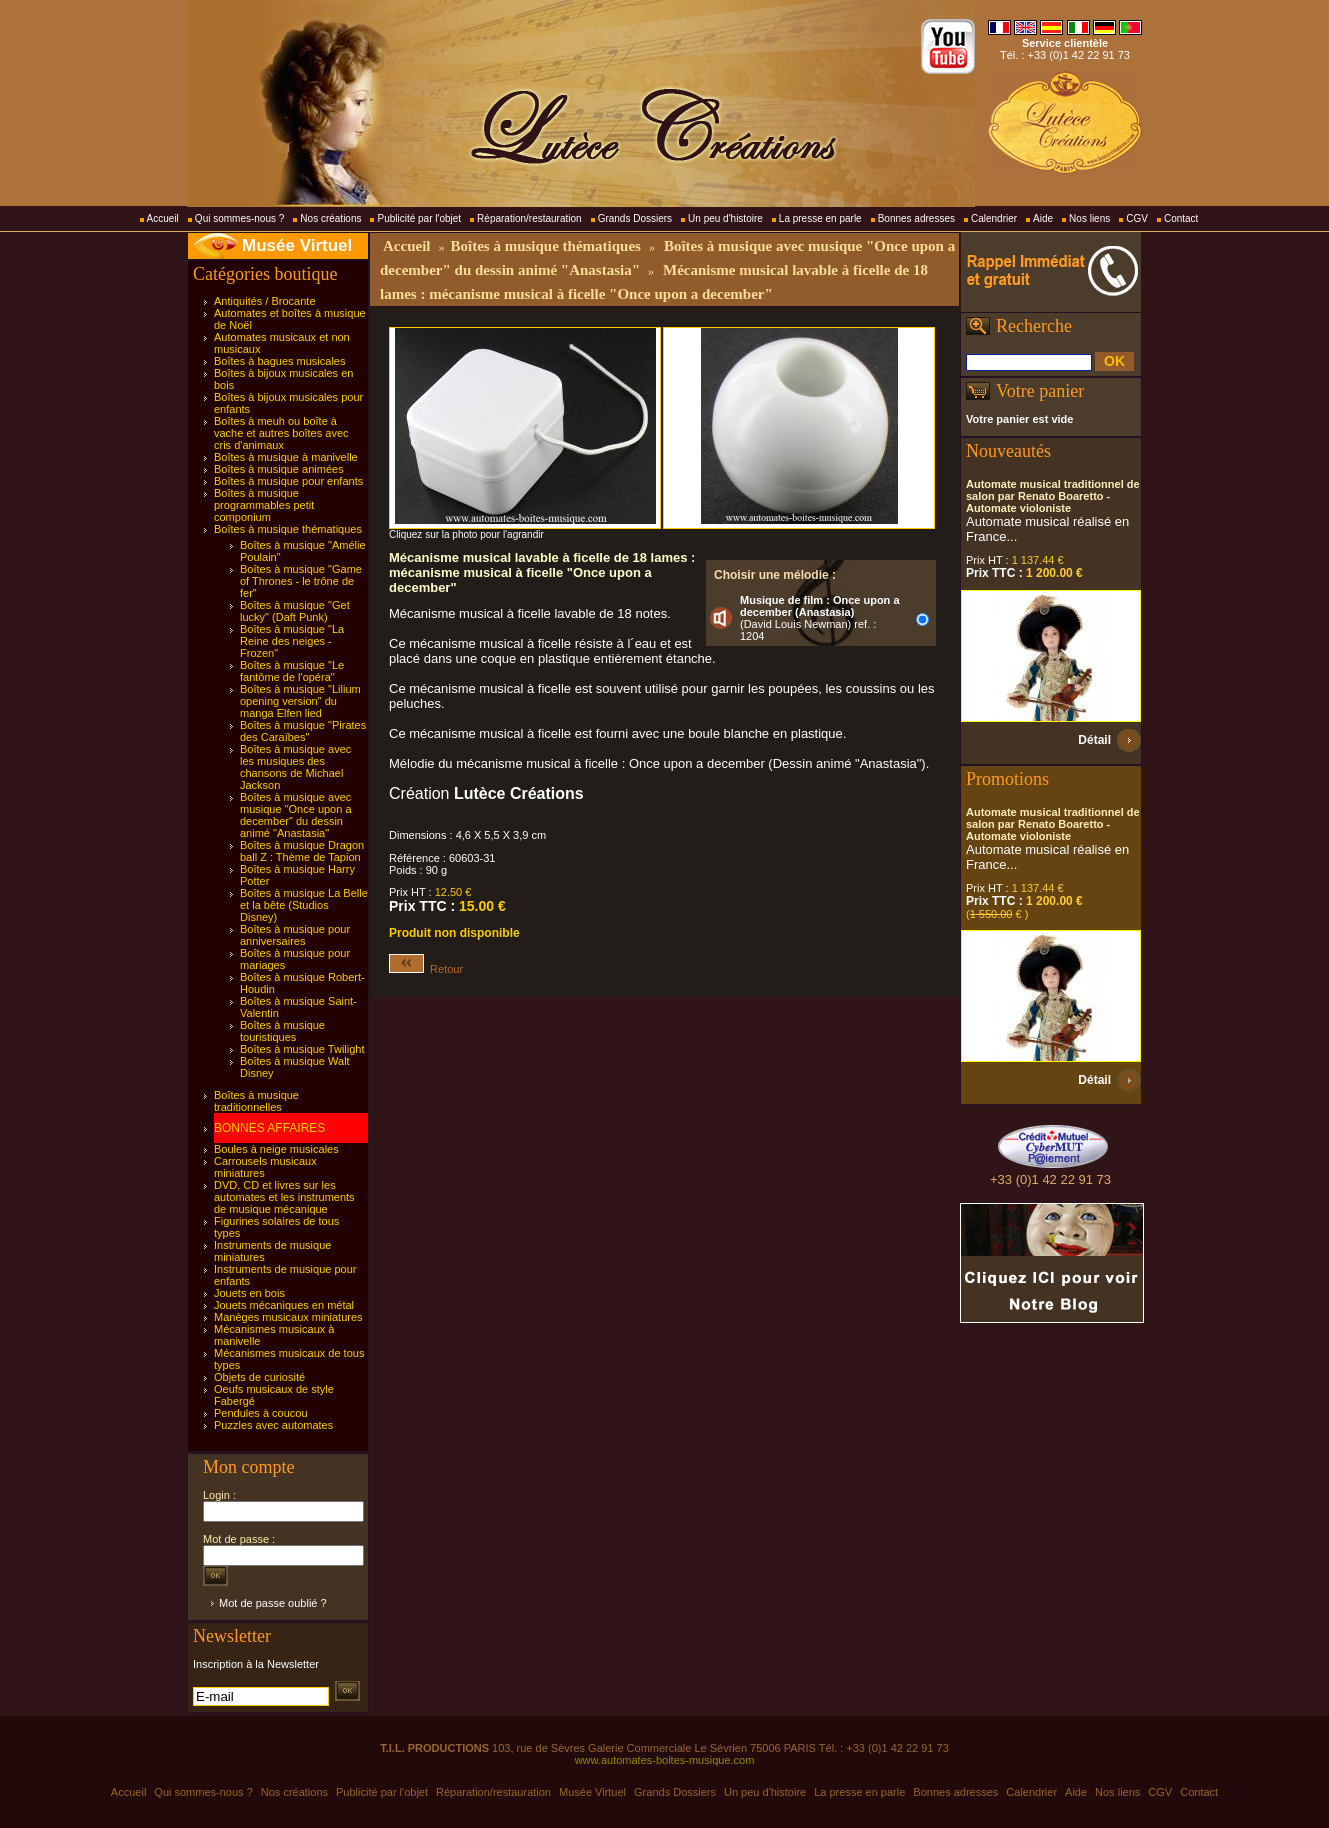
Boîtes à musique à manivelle (286, 457)
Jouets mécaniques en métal (284, 1305)
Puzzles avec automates (273, 1425)
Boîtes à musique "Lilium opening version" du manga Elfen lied (300, 701)
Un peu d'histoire (725, 218)
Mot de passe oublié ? (273, 1603)
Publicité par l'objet (419, 218)
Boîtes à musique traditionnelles (256, 1101)
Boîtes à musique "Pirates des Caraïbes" (303, 731)
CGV (1137, 218)
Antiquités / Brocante (265, 301)
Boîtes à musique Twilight (302, 1049)
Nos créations (330, 218)
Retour (426, 969)
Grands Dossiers (635, 218)
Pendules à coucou (261, 1413)
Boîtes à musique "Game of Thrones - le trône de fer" (301, 581)
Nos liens (1089, 218)
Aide (1043, 218)
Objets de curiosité (259, 1377)
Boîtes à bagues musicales (279, 361)
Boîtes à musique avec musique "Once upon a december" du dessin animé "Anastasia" (296, 815)
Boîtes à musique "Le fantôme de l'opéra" (292, 671)
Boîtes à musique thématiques (288, 529)
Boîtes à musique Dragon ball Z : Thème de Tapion (302, 851)
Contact (1181, 218)
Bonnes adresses (916, 218)
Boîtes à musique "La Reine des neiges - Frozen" (292, 641)
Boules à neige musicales (276, 1149)
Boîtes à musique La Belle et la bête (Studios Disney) (304, 905)
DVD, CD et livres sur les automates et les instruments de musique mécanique (284, 1197)
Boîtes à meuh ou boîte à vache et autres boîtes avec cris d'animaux (281, 433)
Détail (1094, 740)
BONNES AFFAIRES (269, 1128)
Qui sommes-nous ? (239, 218)
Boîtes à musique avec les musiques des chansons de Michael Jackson (295, 767)
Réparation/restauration (529, 218)
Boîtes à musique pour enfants (288, 481)
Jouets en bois (249, 1293)
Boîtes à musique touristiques (282, 1031)
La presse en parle (820, 218)
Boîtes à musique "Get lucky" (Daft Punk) (295, 611)
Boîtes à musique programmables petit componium (264, 505)
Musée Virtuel (297, 245)
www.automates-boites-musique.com (665, 1760)
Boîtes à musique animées (279, 469)
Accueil (163, 218)
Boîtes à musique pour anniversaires (295, 935)
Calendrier (994, 218)
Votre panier (1040, 391)
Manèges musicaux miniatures (288, 1317)
